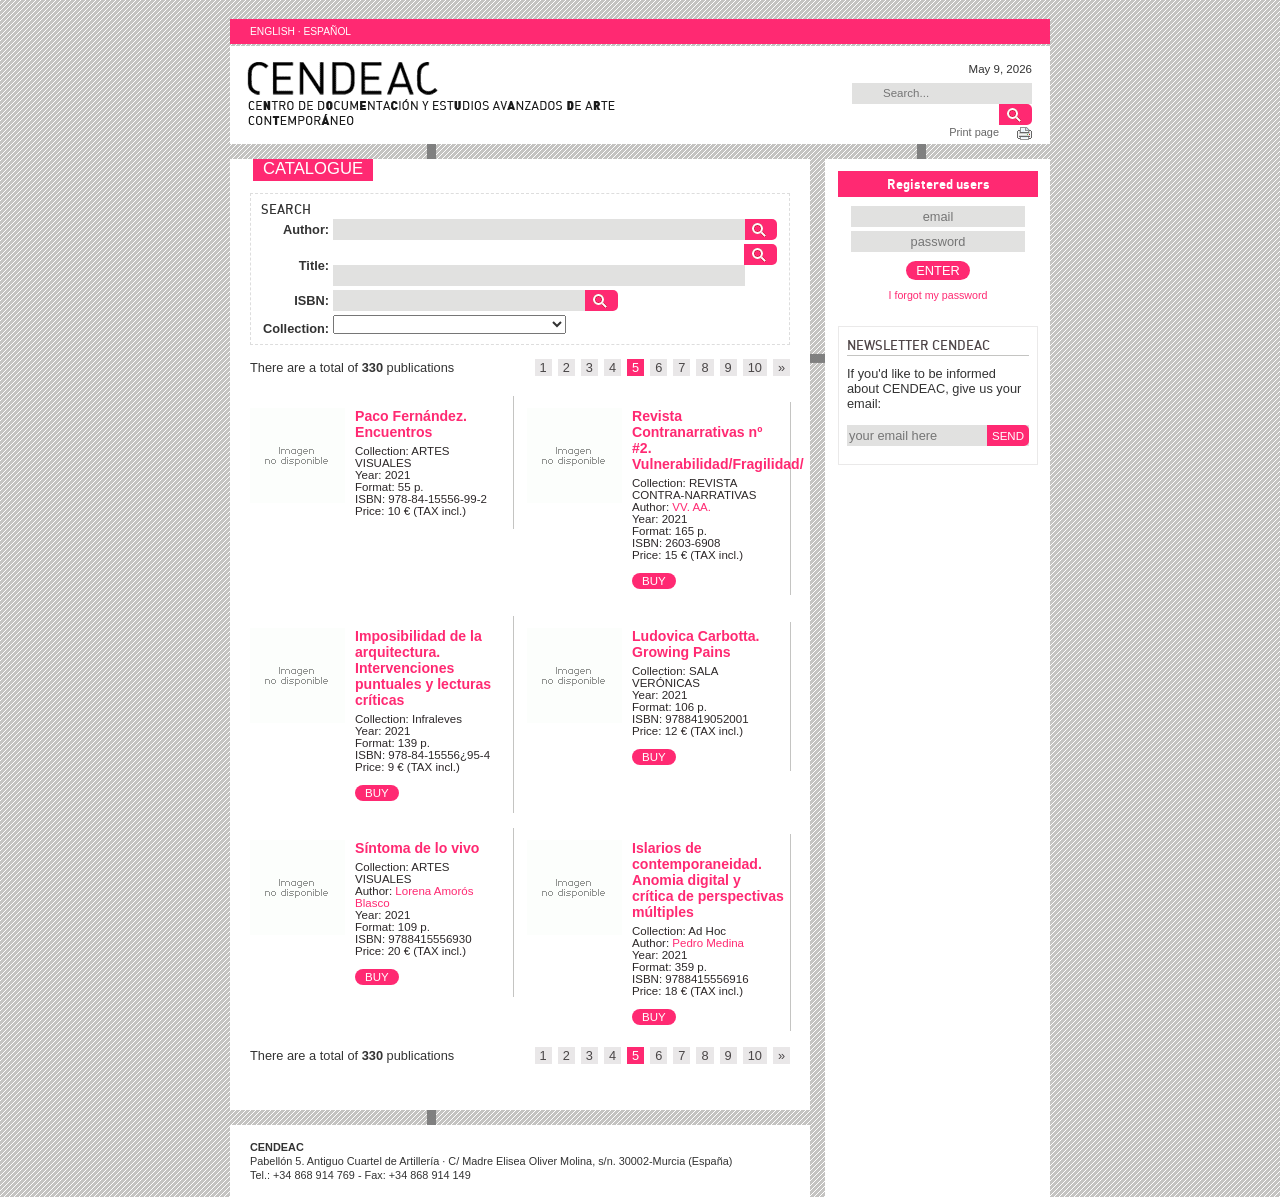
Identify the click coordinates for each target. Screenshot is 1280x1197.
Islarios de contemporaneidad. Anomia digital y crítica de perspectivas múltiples (708, 880)
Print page (974, 132)
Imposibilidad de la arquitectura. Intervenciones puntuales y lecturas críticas (423, 668)
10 (755, 367)
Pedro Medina (708, 943)
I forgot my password (938, 295)
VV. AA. (691, 507)
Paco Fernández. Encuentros (411, 424)
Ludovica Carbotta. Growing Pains (696, 644)
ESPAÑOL (327, 31)
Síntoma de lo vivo (417, 848)
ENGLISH (272, 31)
